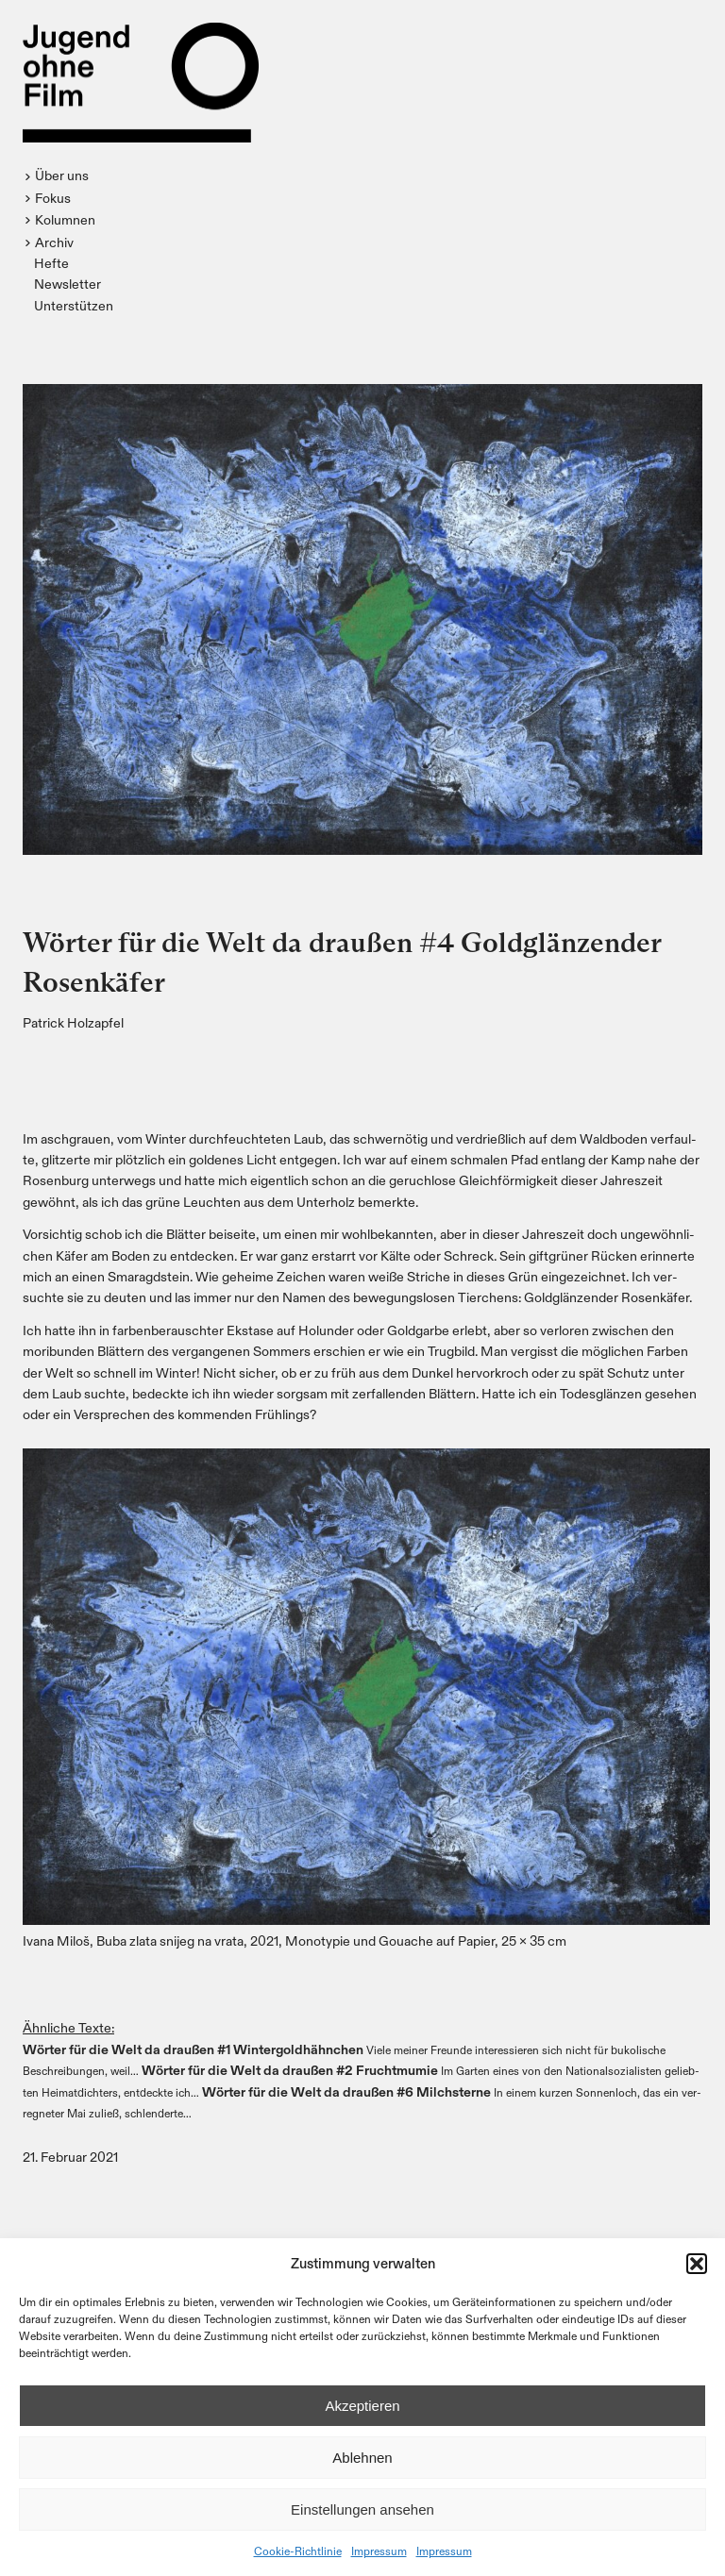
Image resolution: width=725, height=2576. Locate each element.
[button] (696, 2263)
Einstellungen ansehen (362, 2509)
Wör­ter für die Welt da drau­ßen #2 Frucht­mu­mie (290, 2070)
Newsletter (67, 284)
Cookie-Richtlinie (298, 2550)
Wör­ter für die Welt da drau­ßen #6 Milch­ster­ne (346, 2091)
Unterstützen (73, 305)
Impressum (379, 2550)
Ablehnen (362, 2458)
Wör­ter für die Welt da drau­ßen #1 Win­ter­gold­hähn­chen (193, 2049)
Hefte (51, 263)
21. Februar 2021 (70, 2157)
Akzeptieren (362, 2406)
